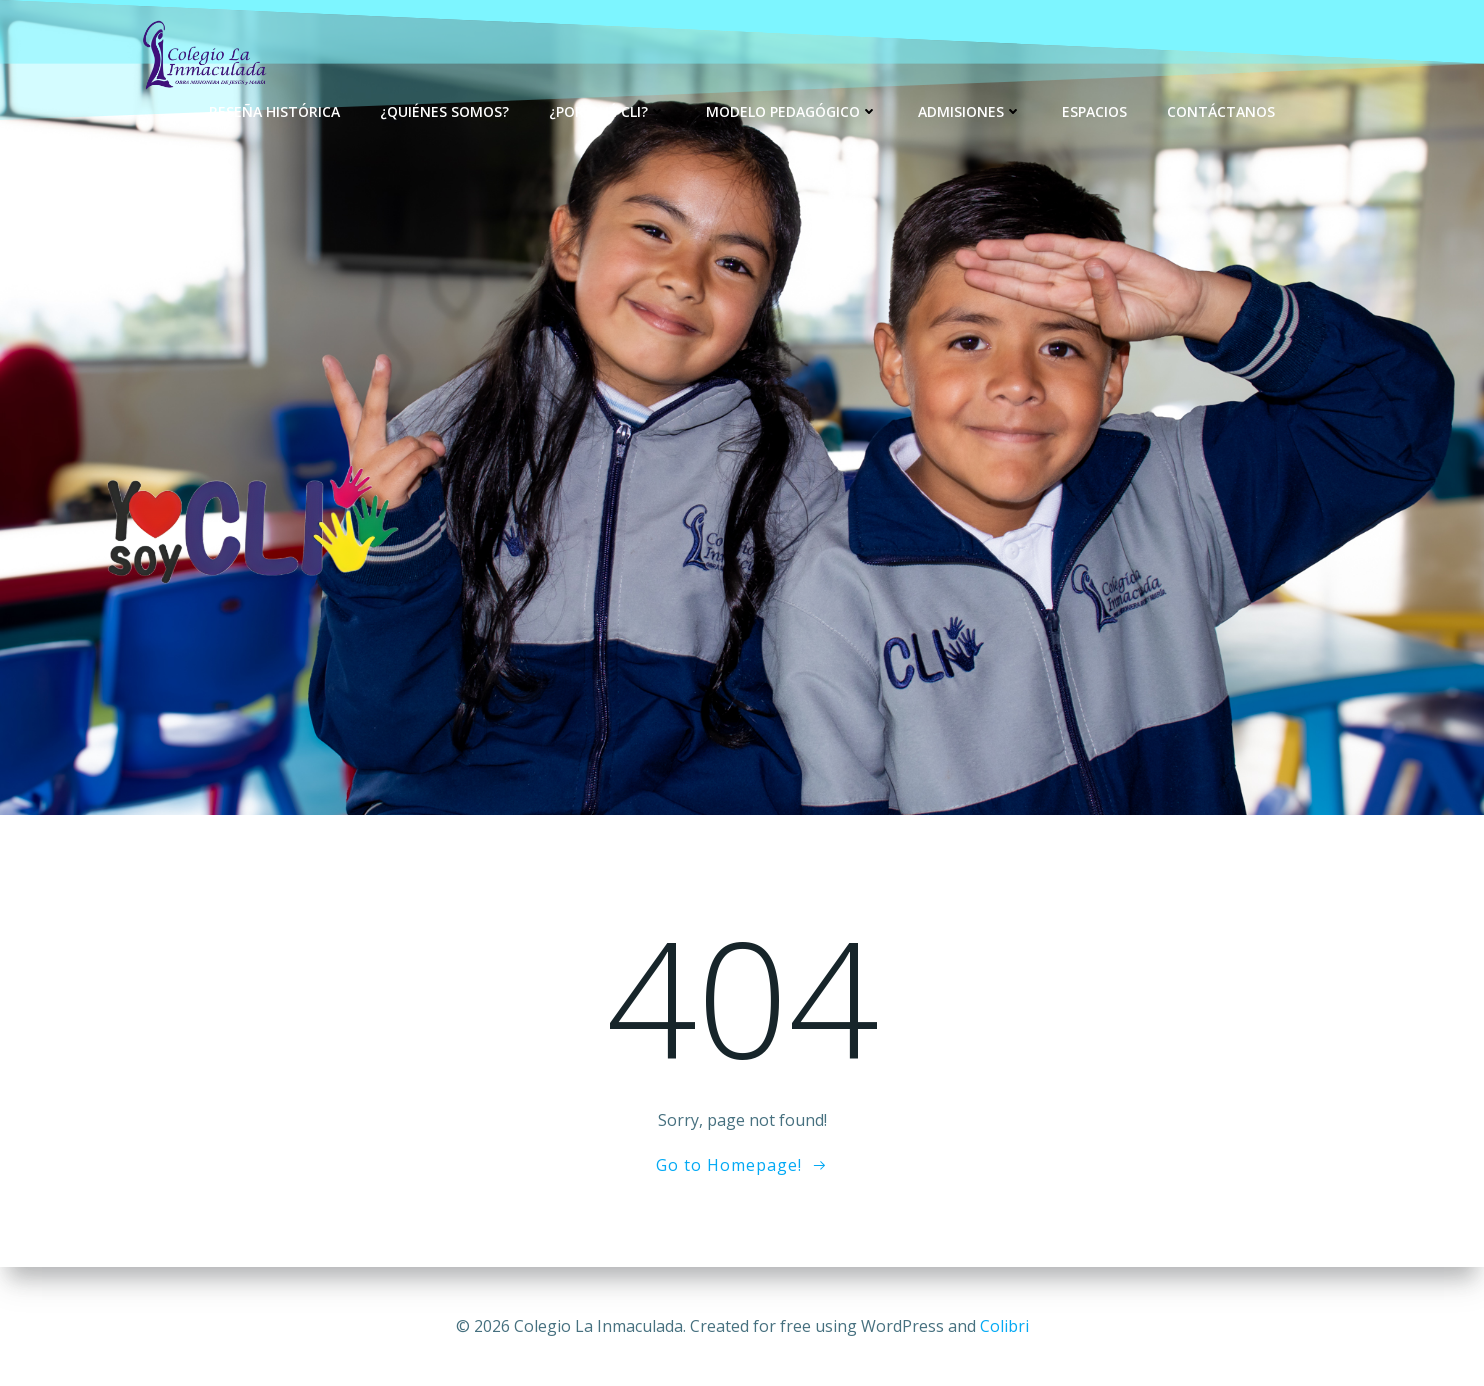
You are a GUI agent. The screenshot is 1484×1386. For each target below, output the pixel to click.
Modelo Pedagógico (792, 110)
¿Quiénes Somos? (444, 110)
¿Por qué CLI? (607, 110)
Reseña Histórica (274, 110)
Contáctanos (1221, 110)
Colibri (1004, 1326)
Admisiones (970, 110)
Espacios (1094, 110)
